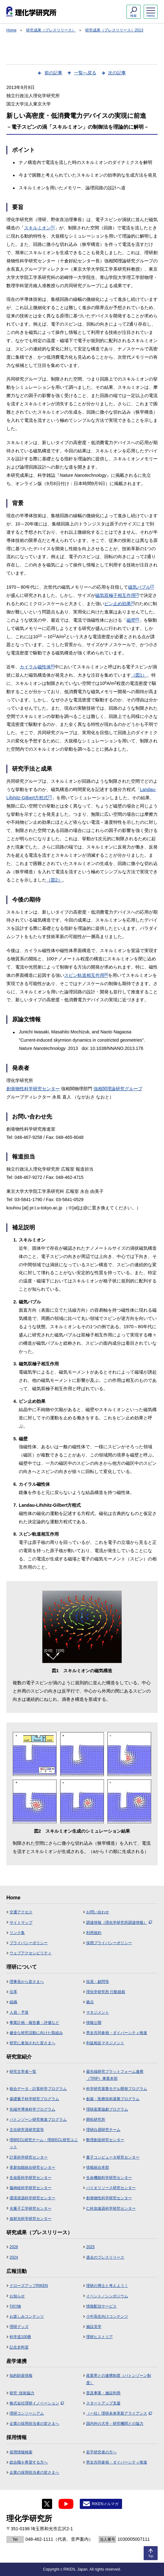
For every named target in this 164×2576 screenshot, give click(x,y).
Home (11, 30)
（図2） (54, 879)
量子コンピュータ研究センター (113, 2157)
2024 (14, 2257)
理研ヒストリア (99, 2337)
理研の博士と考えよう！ (107, 2285)
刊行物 (15, 2306)
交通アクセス (21, 1912)
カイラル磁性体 (37, 666)
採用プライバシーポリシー (109, 1943)
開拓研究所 (95, 2119)
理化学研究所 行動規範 (105, 1992)
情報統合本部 (97, 2167)
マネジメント (97, 2012)
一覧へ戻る (85, 72)
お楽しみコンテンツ (27, 2316)
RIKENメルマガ (105, 2504)
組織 (13, 2002)
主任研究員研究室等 (27, 2129)
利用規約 (93, 1932)
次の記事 (117, 72)
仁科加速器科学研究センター (111, 2208)
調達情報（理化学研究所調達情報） (119, 1922)
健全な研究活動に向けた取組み (36, 2033)
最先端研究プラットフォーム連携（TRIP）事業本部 (114, 2075)
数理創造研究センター (105, 2140)
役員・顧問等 (97, 1981)
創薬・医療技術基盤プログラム (113, 2099)
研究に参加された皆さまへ (32, 2043)
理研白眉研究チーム (103, 2129)
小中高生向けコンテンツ (107, 2316)
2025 (90, 2247)
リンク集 (17, 1932)
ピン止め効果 (119, 603)
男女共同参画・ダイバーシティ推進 (116, 2033)
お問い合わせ (97, 1912)
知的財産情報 (21, 2375)
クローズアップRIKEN (29, 2285)
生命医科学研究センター (30, 2177)
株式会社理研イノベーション (37, 2403)
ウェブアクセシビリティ (30, 1953)
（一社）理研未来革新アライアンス (119, 2413)
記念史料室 (19, 2347)
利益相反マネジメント (105, 2043)
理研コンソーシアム (27, 2413)
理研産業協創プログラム (107, 2109)
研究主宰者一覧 (23, 2071)
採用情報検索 (21, 2452)
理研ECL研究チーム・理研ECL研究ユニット (44, 2143)
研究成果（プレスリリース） (51, 30)
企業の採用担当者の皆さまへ (34, 2423)
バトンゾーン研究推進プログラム (38, 2119)
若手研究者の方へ (101, 2452)
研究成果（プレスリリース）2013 (114, 30)
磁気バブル (141, 587)
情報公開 (93, 2022)
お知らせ (17, 2296)
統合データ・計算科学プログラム (38, 2088)
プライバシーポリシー (29, 1943)
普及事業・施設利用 (103, 2393)
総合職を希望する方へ (29, 2462)
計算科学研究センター (29, 2157)
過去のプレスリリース (105, 2257)
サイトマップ (21, 1922)
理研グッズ (19, 2326)
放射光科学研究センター (30, 2218)
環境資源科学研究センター (32, 2198)
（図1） (139, 675)
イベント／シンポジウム (107, 2296)
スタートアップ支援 (103, 2403)
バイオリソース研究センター (111, 2188)
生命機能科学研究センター (109, 2177)
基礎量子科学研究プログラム (34, 2099)
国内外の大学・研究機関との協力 (114, 2423)
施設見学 (93, 2326)
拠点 (90, 2002)
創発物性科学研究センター (33, 1088)
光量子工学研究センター (30, 2208)
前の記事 (53, 72)
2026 (14, 2247)
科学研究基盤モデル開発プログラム (116, 2088)
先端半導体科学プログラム (32, 2109)
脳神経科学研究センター (30, 2188)
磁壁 (132, 620)
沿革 (13, 1992)
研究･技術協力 (22, 2393)
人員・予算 (19, 2012)
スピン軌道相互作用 (86, 975)
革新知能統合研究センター (32, 2167)
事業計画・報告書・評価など (34, 2022)
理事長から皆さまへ (27, 1981)
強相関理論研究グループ (117, 1088)
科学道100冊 (20, 2337)
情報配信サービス (101, 2306)
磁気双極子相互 (117, 595)
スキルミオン (39, 227)
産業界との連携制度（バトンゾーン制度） (118, 2379)
